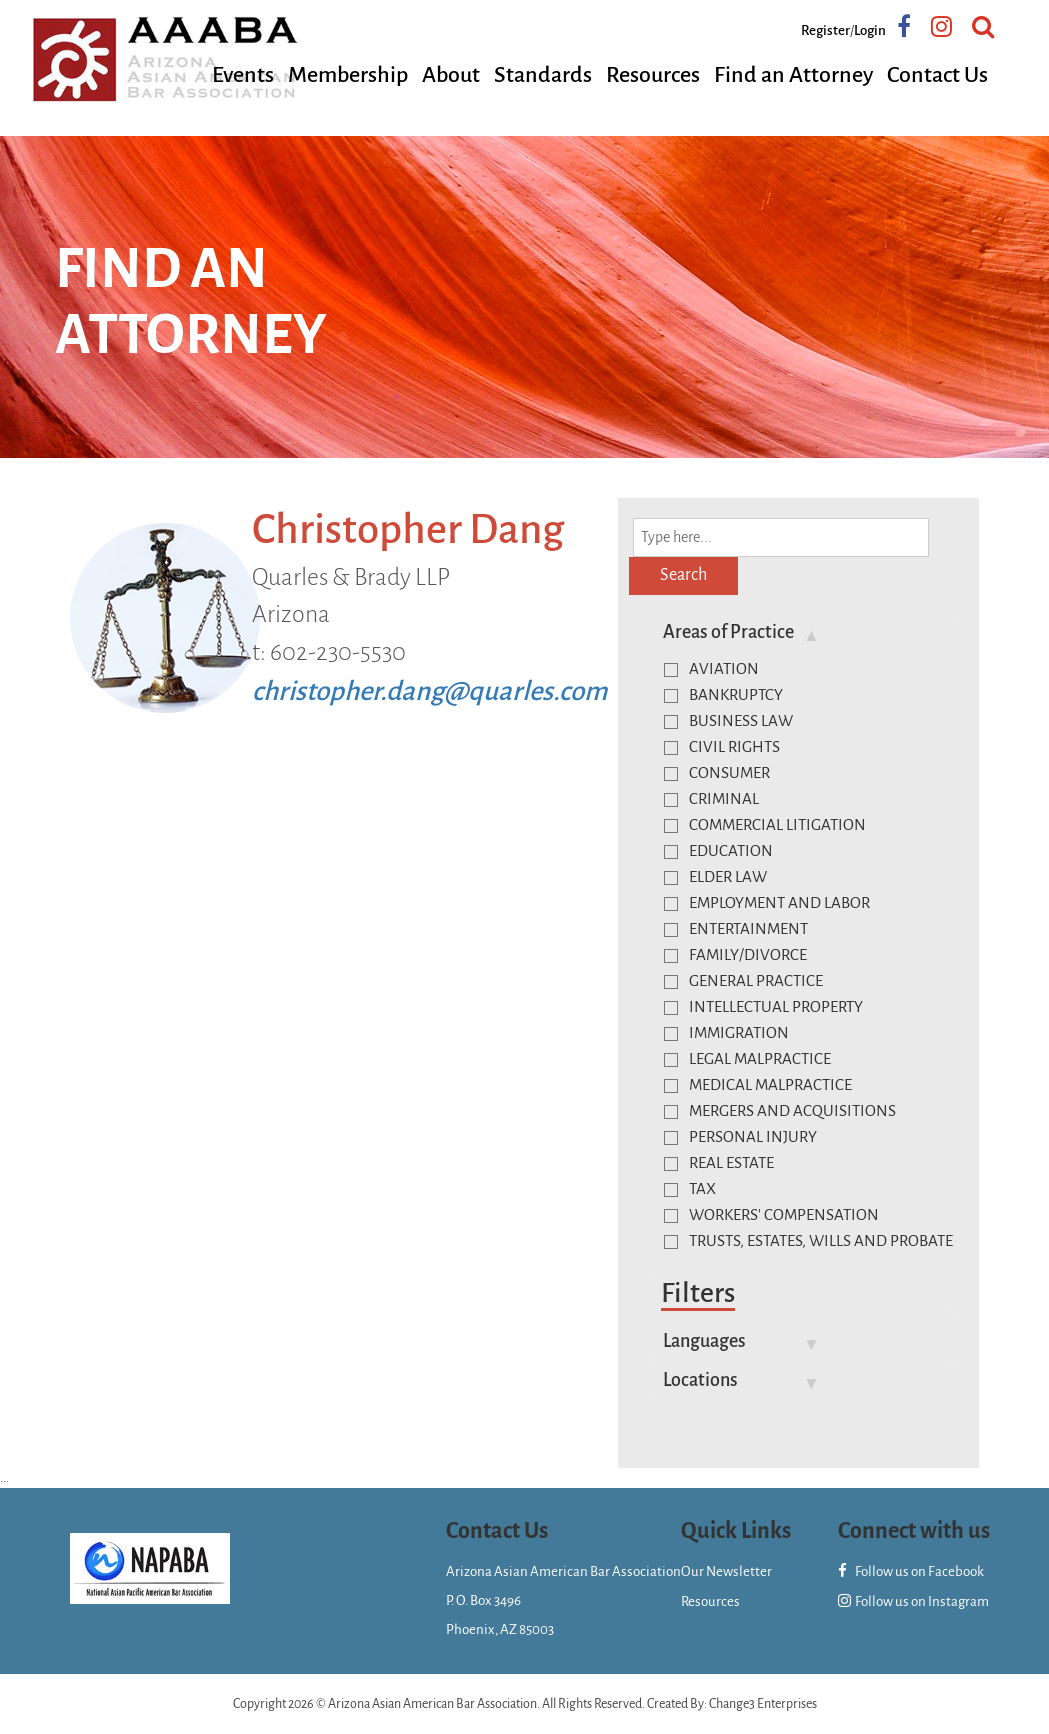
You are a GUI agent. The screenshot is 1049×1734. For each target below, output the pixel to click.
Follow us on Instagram (913, 1601)
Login (870, 30)
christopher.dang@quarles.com (429, 691)
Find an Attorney (793, 75)
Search (683, 575)
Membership (348, 75)
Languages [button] (704, 1341)
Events (243, 75)
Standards (543, 75)
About (451, 75)
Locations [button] (700, 1380)
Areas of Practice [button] (728, 632)
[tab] (801, 632)
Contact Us (937, 75)
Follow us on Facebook (911, 1571)
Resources (653, 75)
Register (825, 30)
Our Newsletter (726, 1571)
